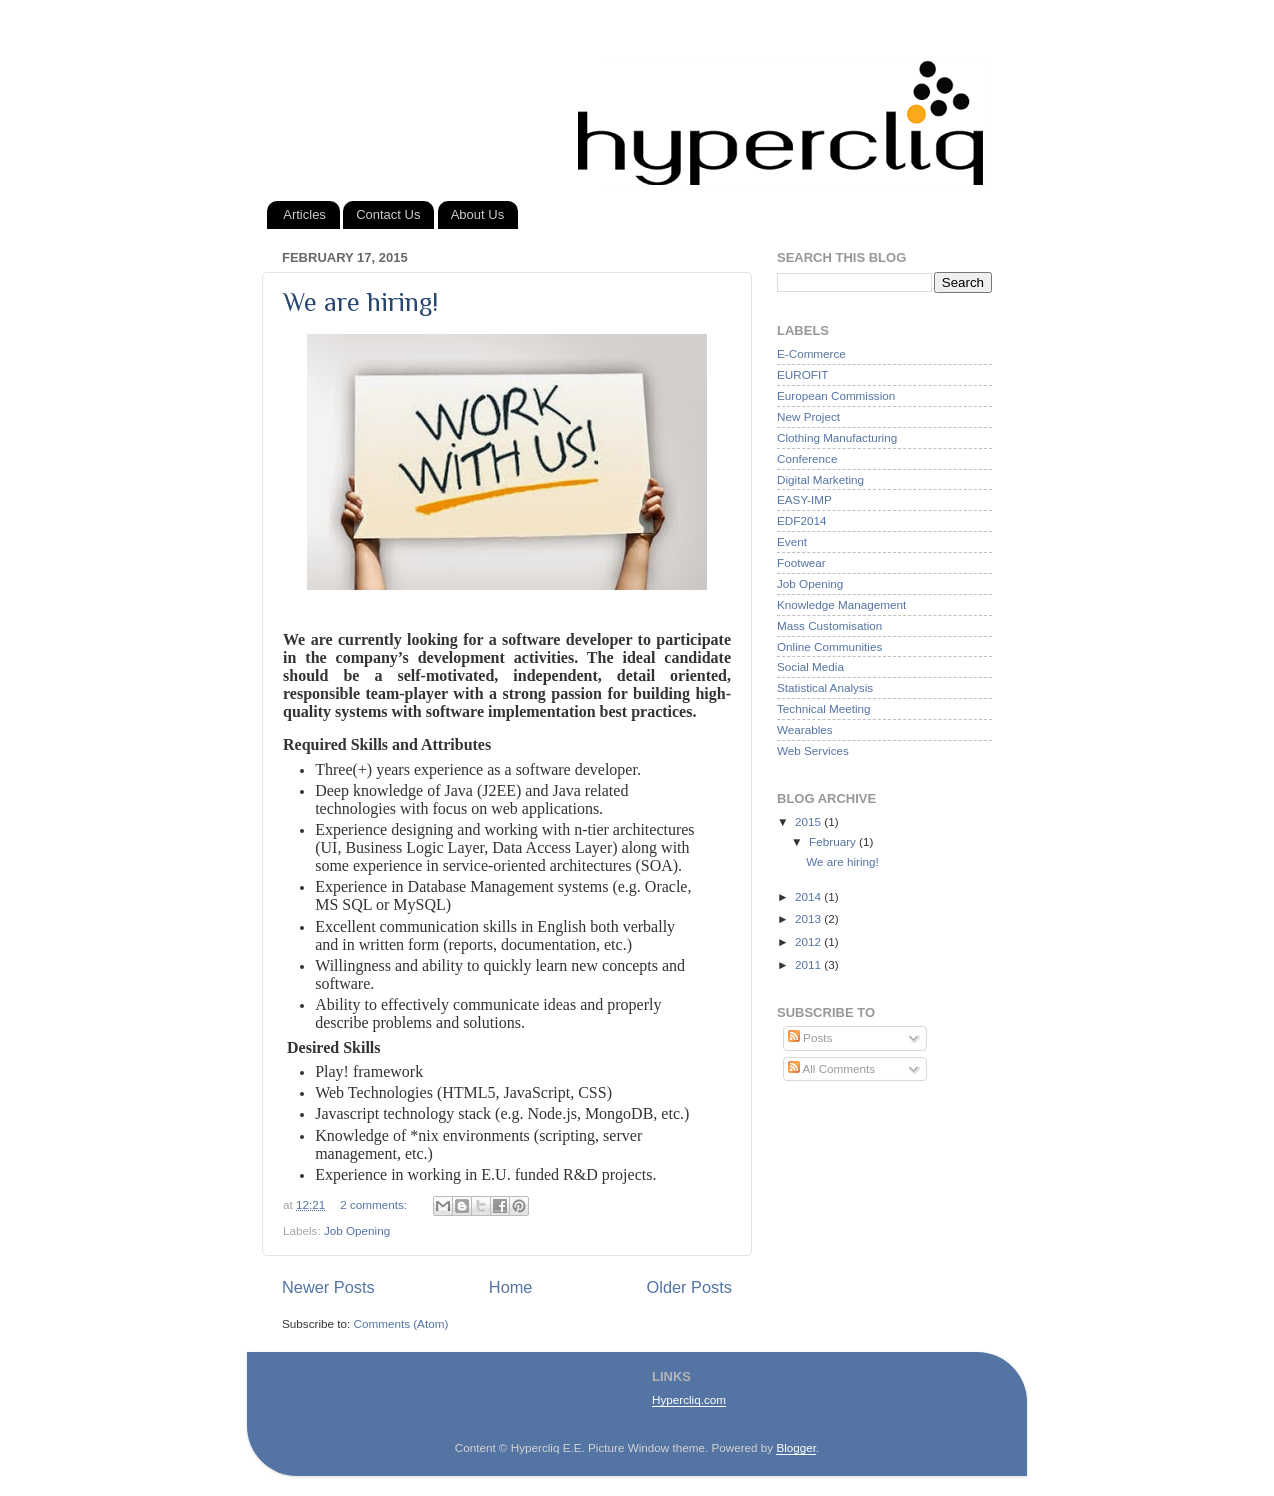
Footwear (801, 562)
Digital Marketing (820, 479)
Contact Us (388, 214)
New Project (808, 416)
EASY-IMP (804, 499)
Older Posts (689, 1287)
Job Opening (357, 1230)
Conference (807, 458)
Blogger (796, 1447)
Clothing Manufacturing (837, 437)
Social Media (810, 666)
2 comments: (375, 1204)
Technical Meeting (824, 708)
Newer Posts (328, 1287)
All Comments (831, 1068)
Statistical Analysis (825, 687)
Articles (304, 214)
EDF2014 (801, 520)
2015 (809, 821)
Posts (810, 1037)
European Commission (836, 395)
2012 (809, 941)
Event (792, 541)
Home (511, 1287)
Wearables (805, 729)
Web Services (813, 750)
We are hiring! (360, 302)
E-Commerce (811, 353)
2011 (809, 964)
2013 (809, 918)
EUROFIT (802, 374)
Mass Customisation (829, 625)
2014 (809, 896)
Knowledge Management (841, 604)
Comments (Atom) (400, 1323)
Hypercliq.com (689, 1399)
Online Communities (829, 646)
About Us (477, 214)
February (834, 841)
